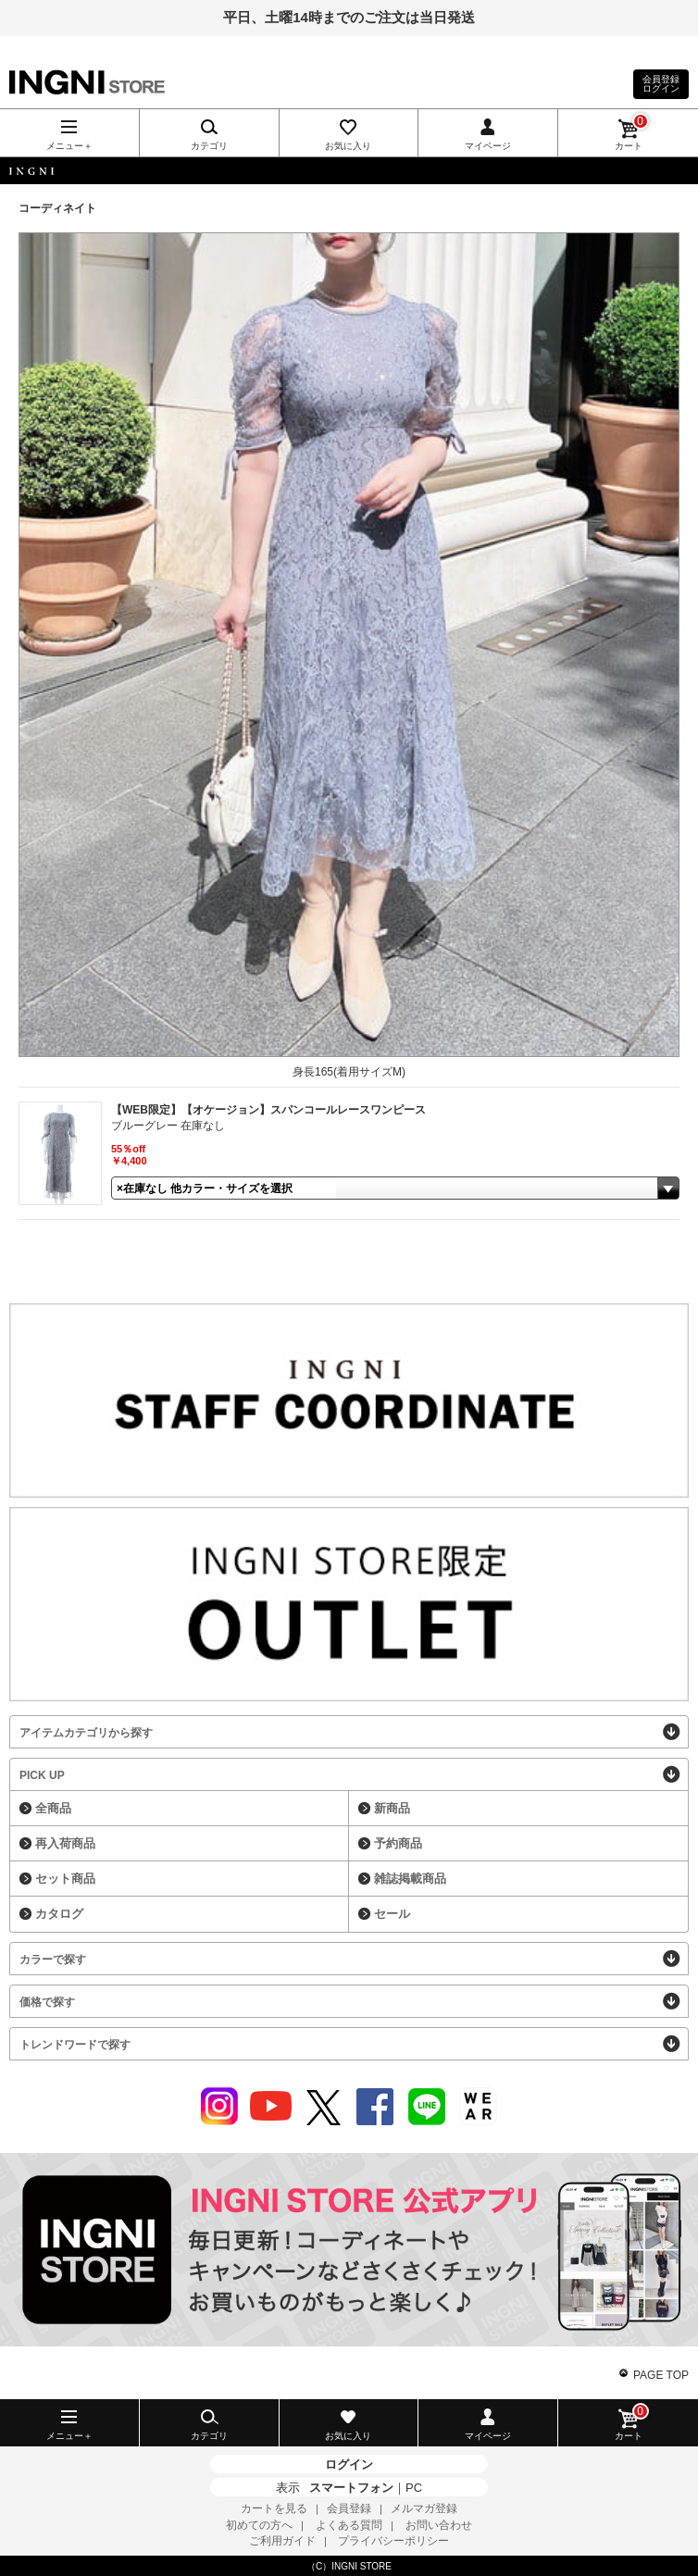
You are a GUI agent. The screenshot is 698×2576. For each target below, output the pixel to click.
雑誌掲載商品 (410, 1878)
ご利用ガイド (282, 2540)
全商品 (53, 1808)
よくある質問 (349, 2525)
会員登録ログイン (660, 83)
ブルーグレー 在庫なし (168, 1125)
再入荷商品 (65, 1843)
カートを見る (274, 2508)
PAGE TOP (661, 2375)
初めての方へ (259, 2525)
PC (413, 2488)
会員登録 (349, 2508)
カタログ (59, 1914)
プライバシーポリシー (393, 2540)
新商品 (392, 1808)
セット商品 (65, 1878)
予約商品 (398, 1843)
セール (392, 1914)
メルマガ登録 (424, 2508)
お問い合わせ (438, 2525)
